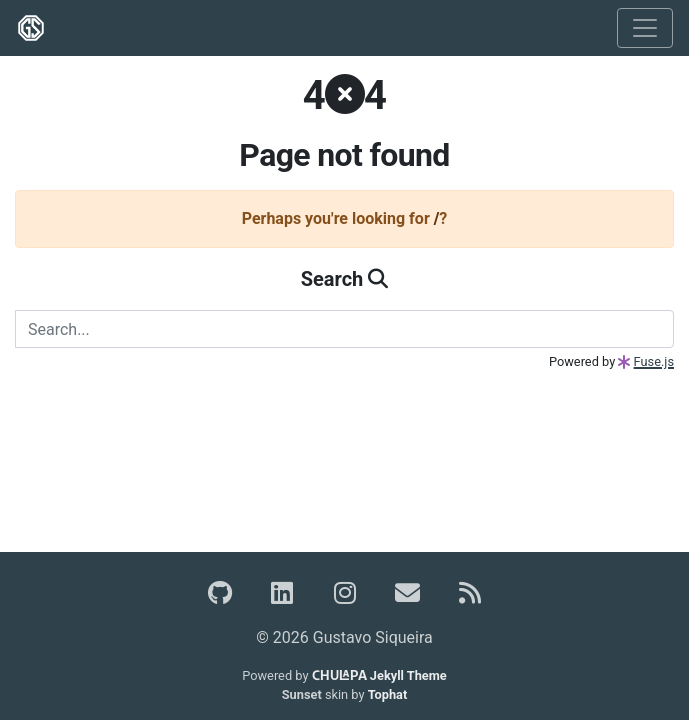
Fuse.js (654, 361)
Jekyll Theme (379, 675)
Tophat (388, 694)
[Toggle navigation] (645, 28)
